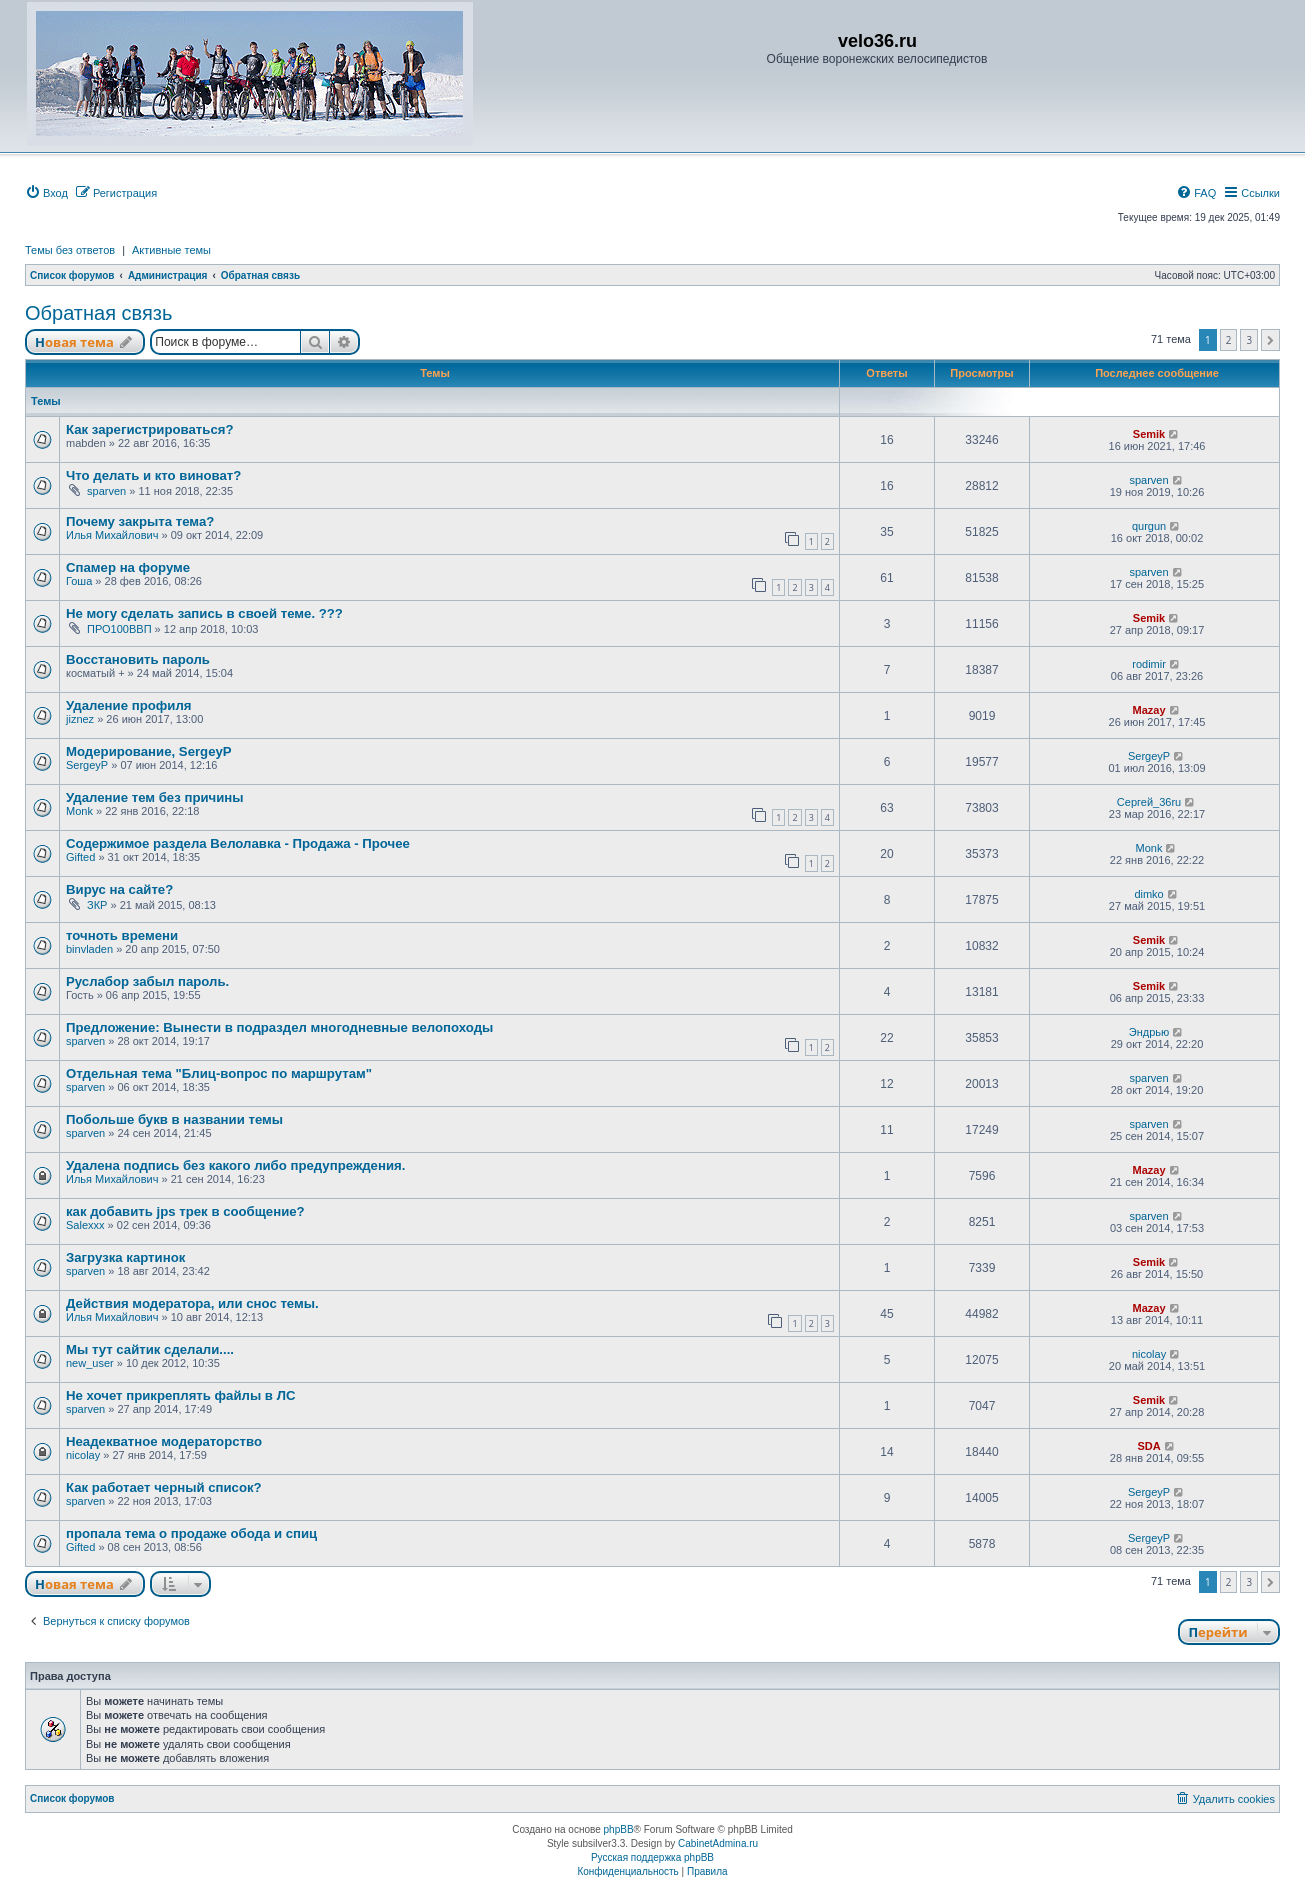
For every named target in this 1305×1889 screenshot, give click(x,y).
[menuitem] (46, 193)
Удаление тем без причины (155, 797)
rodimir (1149, 664)
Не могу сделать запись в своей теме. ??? (204, 613)
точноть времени (122, 935)
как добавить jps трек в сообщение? (185, 1211)
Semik (1149, 434)
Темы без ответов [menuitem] (70, 250)
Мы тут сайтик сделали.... (150, 1349)
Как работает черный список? (164, 1487)
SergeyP (87, 765)
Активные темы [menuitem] (171, 250)
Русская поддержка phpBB (652, 1857)
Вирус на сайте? (119, 889)
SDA (1148, 1446)
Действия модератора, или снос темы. (192, 1303)
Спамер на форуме (128, 567)
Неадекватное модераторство (164, 1441)
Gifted (80, 857)
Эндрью (1149, 1032)
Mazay (1149, 710)
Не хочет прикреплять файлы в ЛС (180, 1395)
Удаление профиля (128, 705)
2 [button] (1229, 340)
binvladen (89, 949)
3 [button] (1249, 340)
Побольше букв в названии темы (174, 1119)
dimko (1148, 894)
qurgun (1149, 526)
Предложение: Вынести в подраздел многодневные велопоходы (279, 1027)
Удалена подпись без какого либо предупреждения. (235, 1165)
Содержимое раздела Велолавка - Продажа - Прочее (238, 843)
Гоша (79, 581)
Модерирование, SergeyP (149, 751)
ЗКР (97, 905)
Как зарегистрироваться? (150, 429)
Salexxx (85, 1225)
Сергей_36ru (1149, 802)
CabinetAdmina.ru (718, 1843)
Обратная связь (98, 313)
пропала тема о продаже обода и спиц (191, 1533)
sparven (106, 491)
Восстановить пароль (138, 659)
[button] (1270, 340)
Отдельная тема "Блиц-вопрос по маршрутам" (219, 1073)
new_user (90, 1363)
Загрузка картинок (125, 1257)
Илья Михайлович (112, 535)
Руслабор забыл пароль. (147, 981)
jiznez (80, 719)
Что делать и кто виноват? (153, 475)
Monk (79, 811)
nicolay (1149, 1354)
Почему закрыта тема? (140, 521)
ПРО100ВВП (119, 629)
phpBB (619, 1829)
